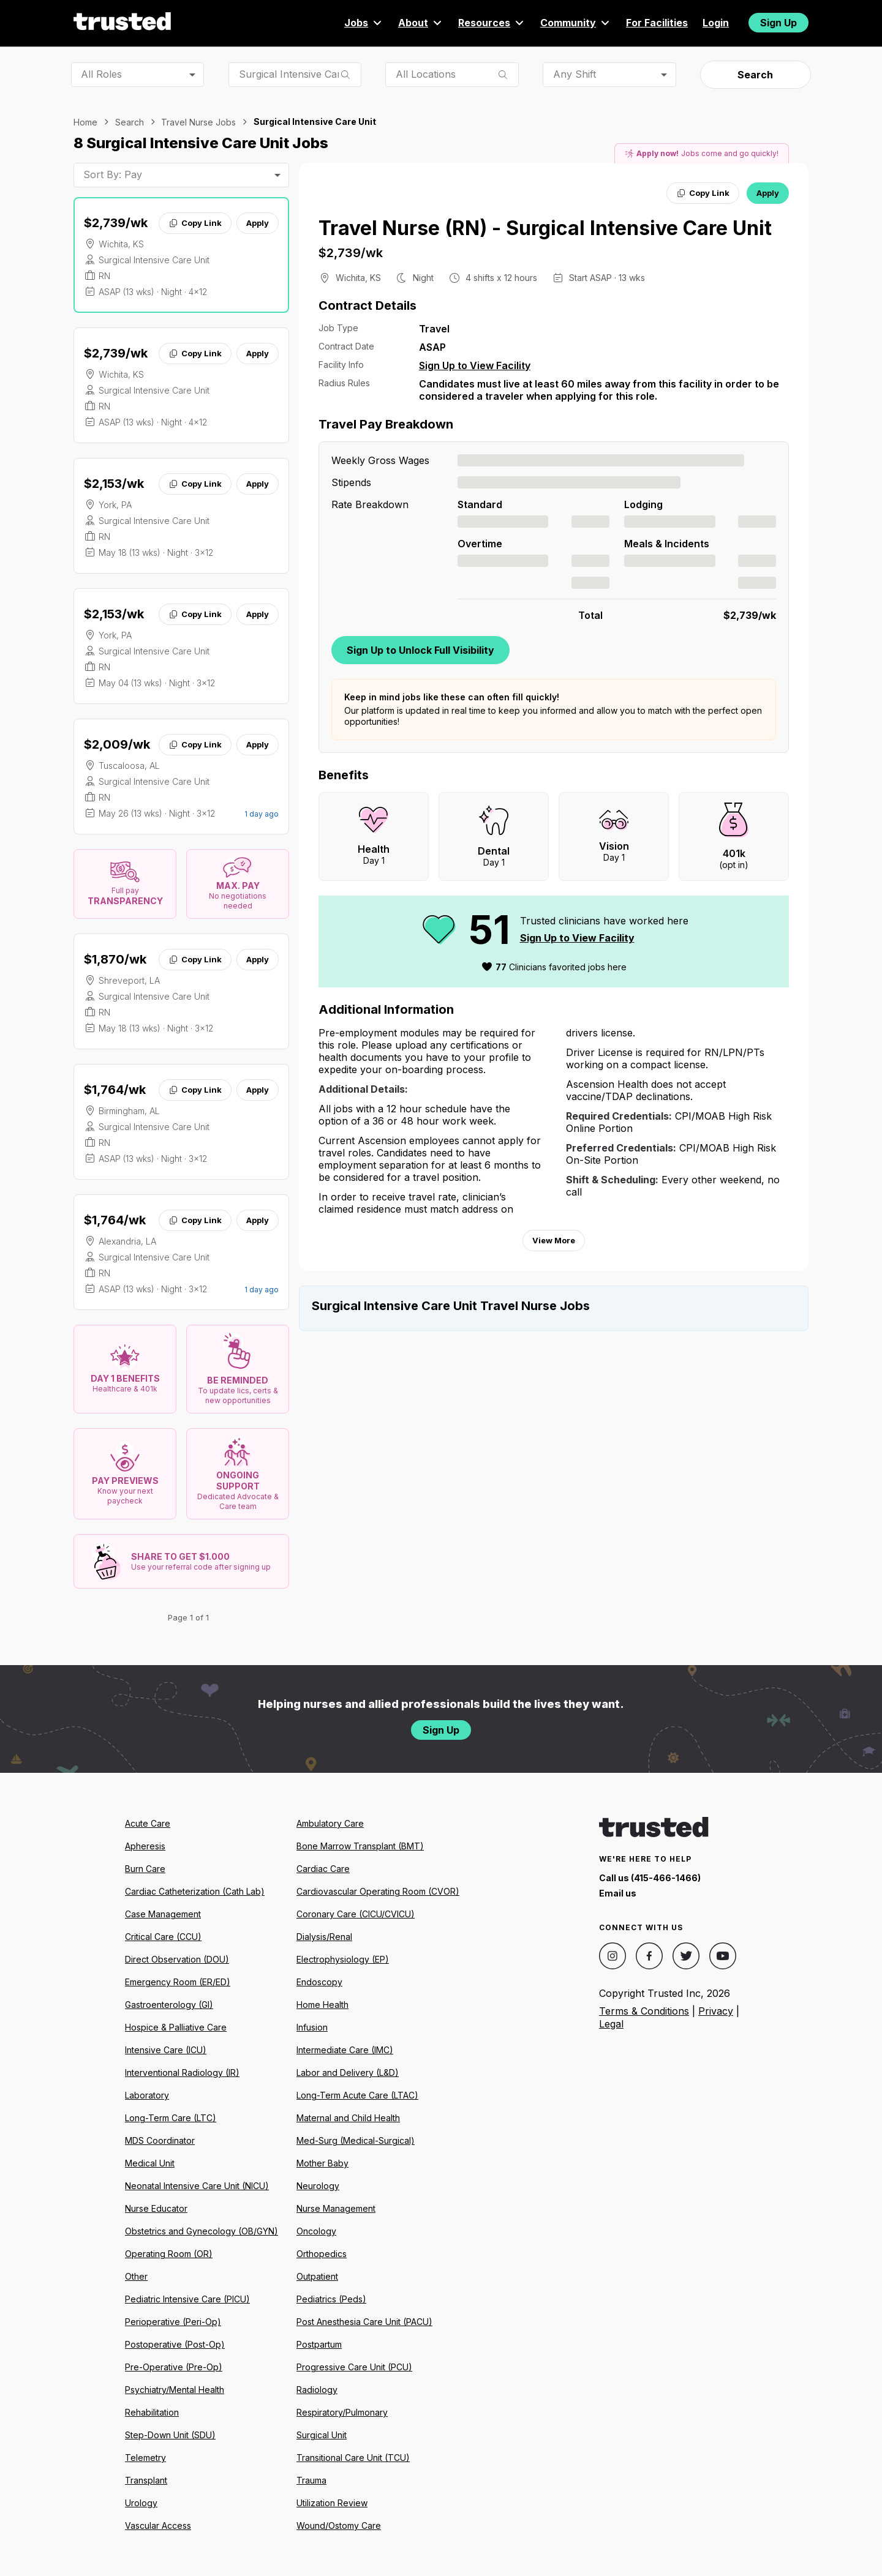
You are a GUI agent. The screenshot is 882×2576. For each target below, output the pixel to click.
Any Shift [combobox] (574, 74)
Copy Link (195, 223)
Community (575, 23)
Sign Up (778, 23)
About (420, 23)
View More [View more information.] (553, 1240)
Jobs (363, 23)
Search (755, 75)
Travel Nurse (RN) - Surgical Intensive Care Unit (545, 228)
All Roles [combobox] (101, 74)
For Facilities (657, 23)
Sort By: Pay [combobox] (112, 174)
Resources (492, 23)
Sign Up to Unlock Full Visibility (420, 650)
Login (716, 23)
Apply (257, 223)
